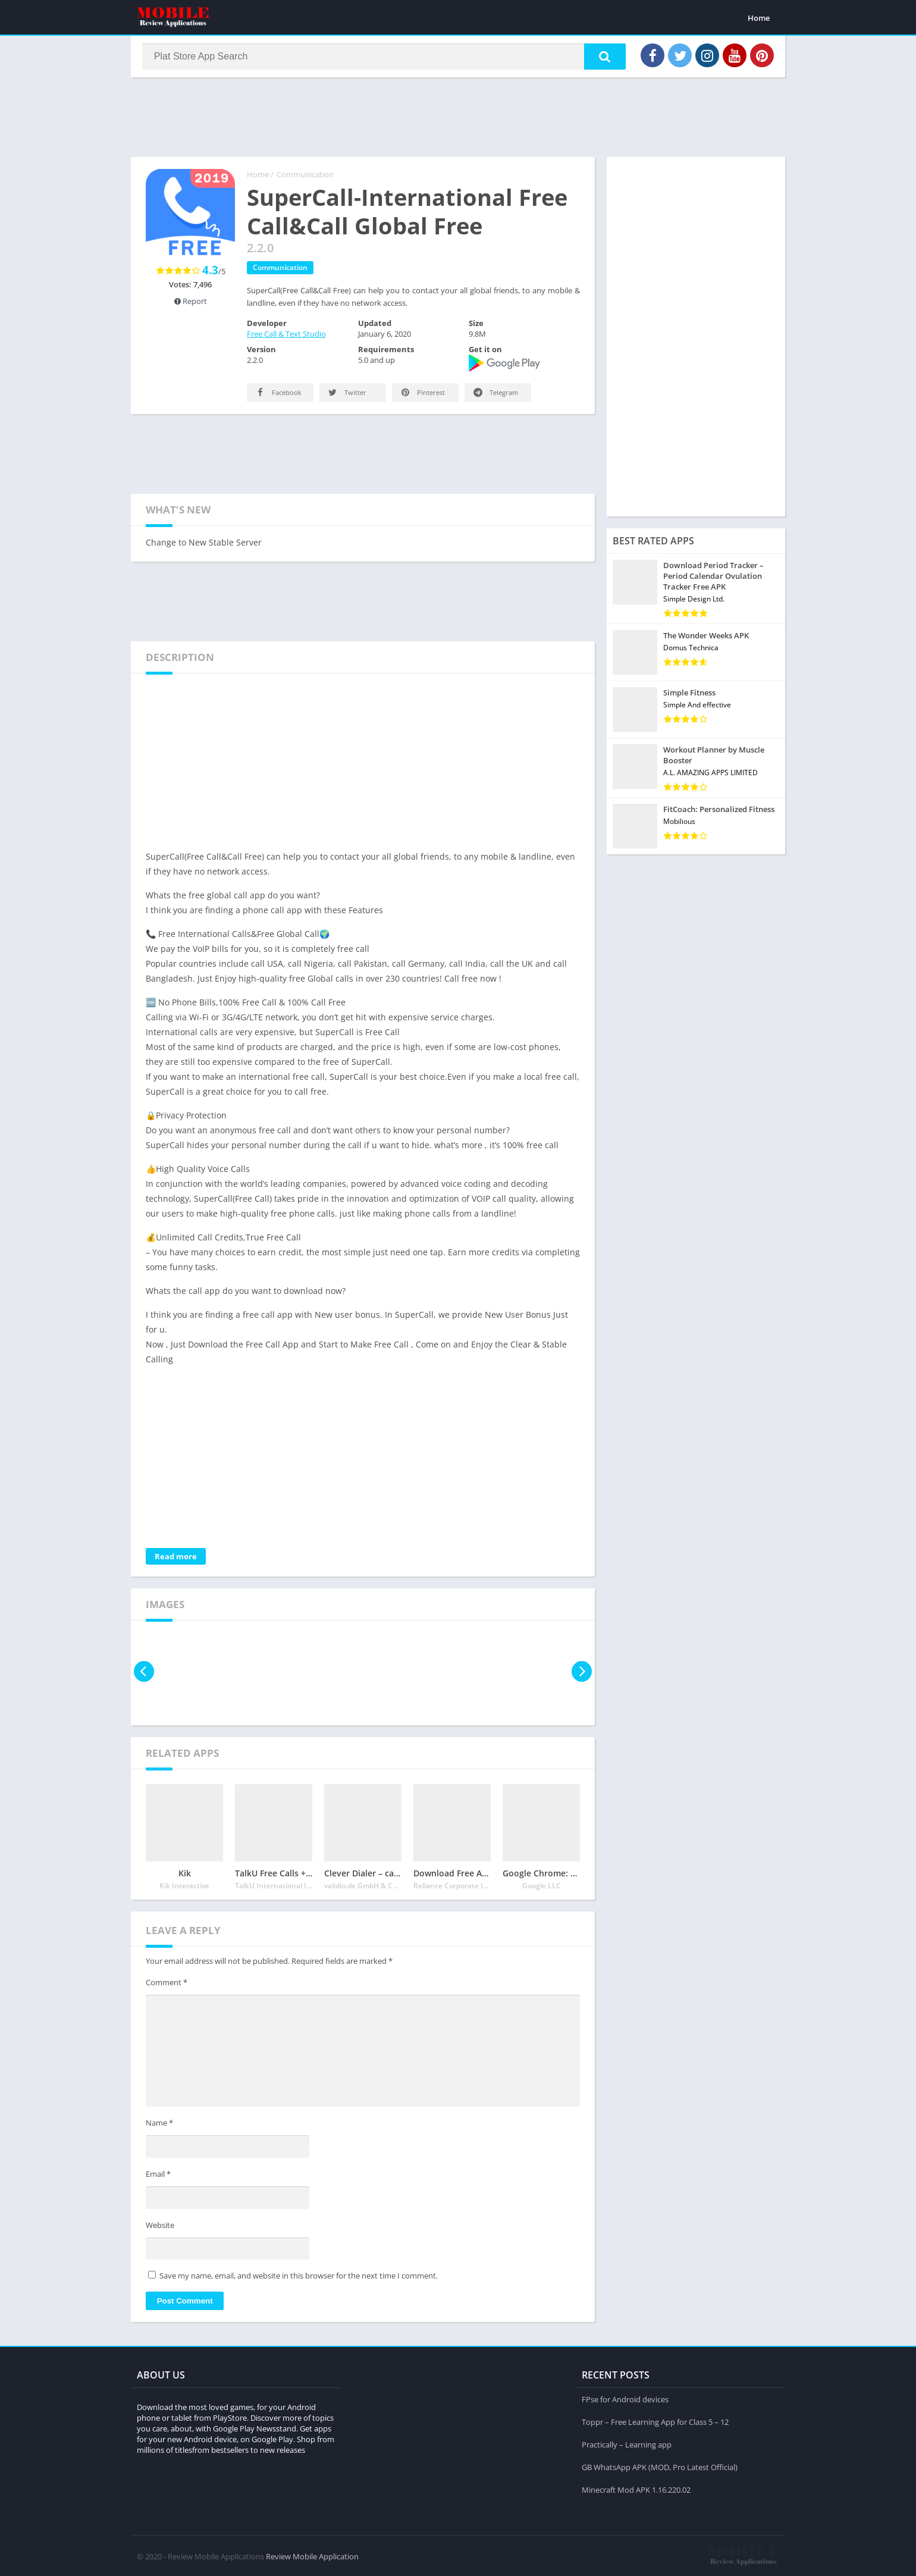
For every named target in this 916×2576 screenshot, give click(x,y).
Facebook (278, 395)
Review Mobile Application (312, 2555)
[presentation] (144, 1674)
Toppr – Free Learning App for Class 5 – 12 (655, 2420)
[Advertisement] (458, 118)
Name (159, 2125)
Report (190, 303)
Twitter (346, 395)
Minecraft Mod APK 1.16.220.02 (636, 2488)
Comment (166, 1984)
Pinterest (422, 395)
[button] (601, 58)
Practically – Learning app (627, 2443)
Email (158, 2176)
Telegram (495, 395)
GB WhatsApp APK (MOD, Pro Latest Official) (660, 2466)
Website (160, 2227)
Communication (305, 176)
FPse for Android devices (625, 2398)
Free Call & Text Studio (286, 336)
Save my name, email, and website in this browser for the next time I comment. (298, 2278)
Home (759, 17)
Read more (176, 1558)
